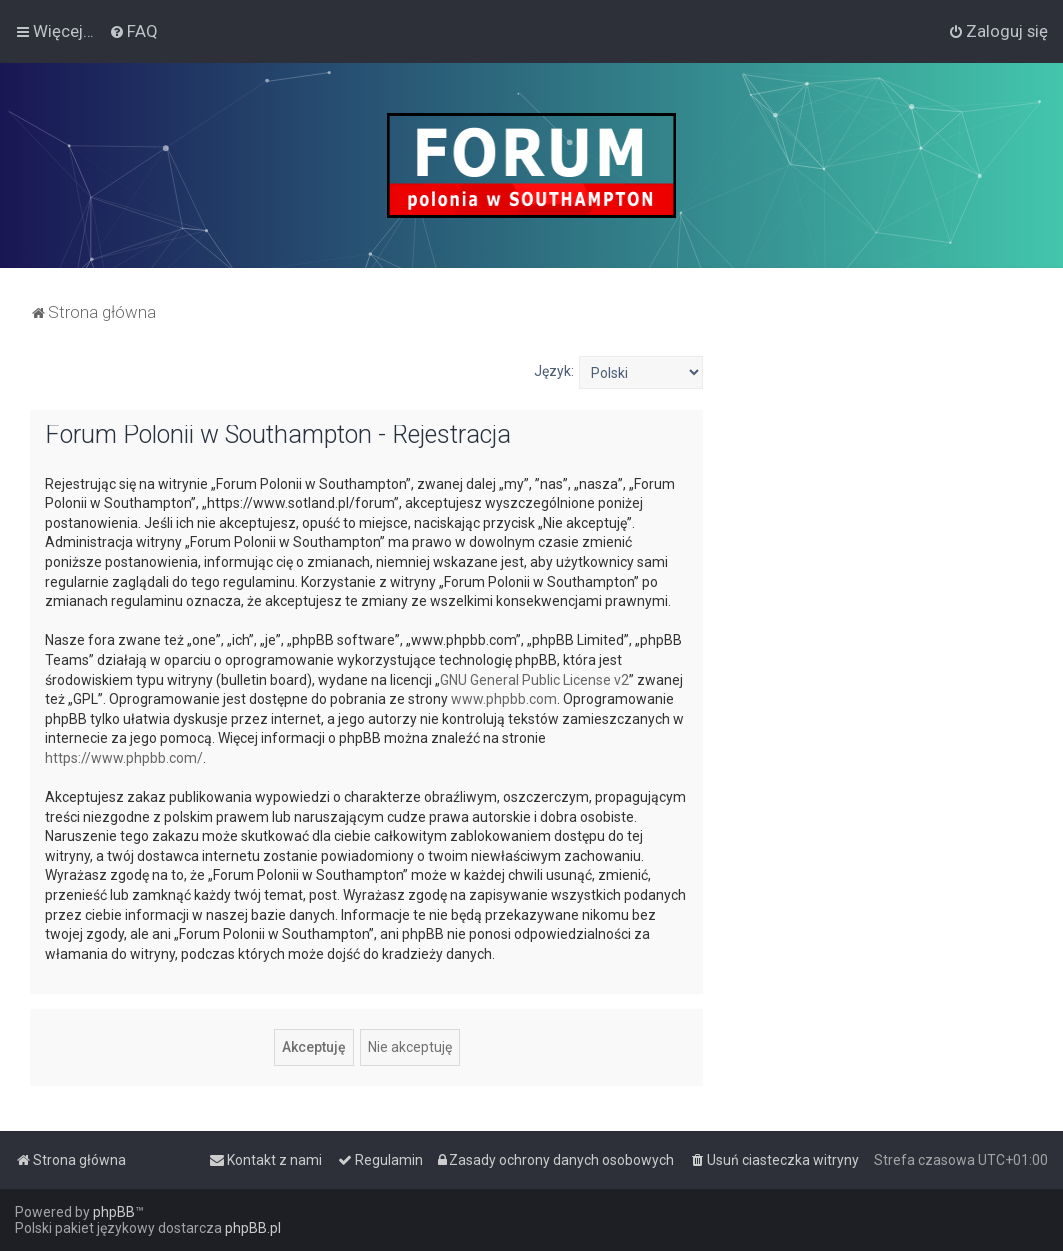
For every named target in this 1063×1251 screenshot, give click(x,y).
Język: (554, 371)
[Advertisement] (883, 481)
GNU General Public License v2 (534, 680)
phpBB (114, 1212)
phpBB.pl (253, 1228)
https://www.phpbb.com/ (124, 758)
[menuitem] (133, 31)
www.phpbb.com (504, 699)
